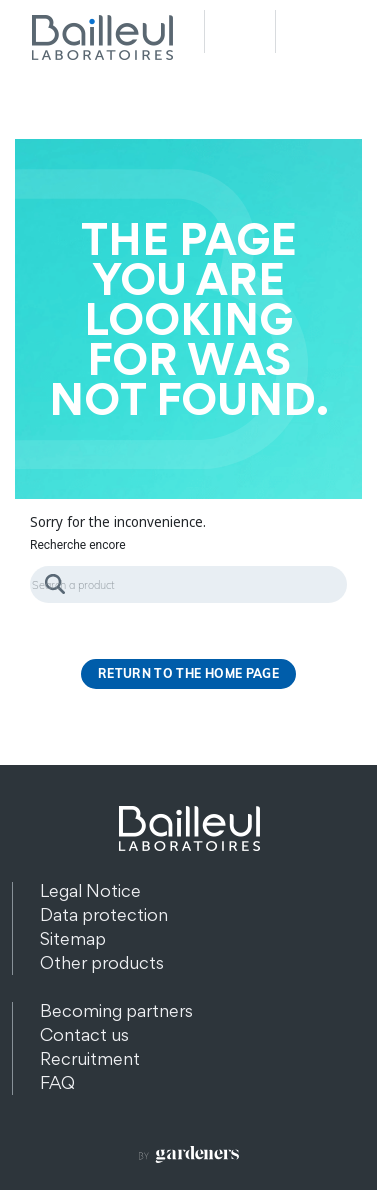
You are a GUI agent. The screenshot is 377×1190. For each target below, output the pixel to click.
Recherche (240, 31)
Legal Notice (90, 890)
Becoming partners (116, 1010)
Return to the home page (188, 673)
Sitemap (73, 938)
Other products (102, 962)
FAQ (57, 1082)
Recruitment (90, 1058)
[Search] (188, 584)
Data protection (104, 914)
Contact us (84, 1034)
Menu (311, 31)
